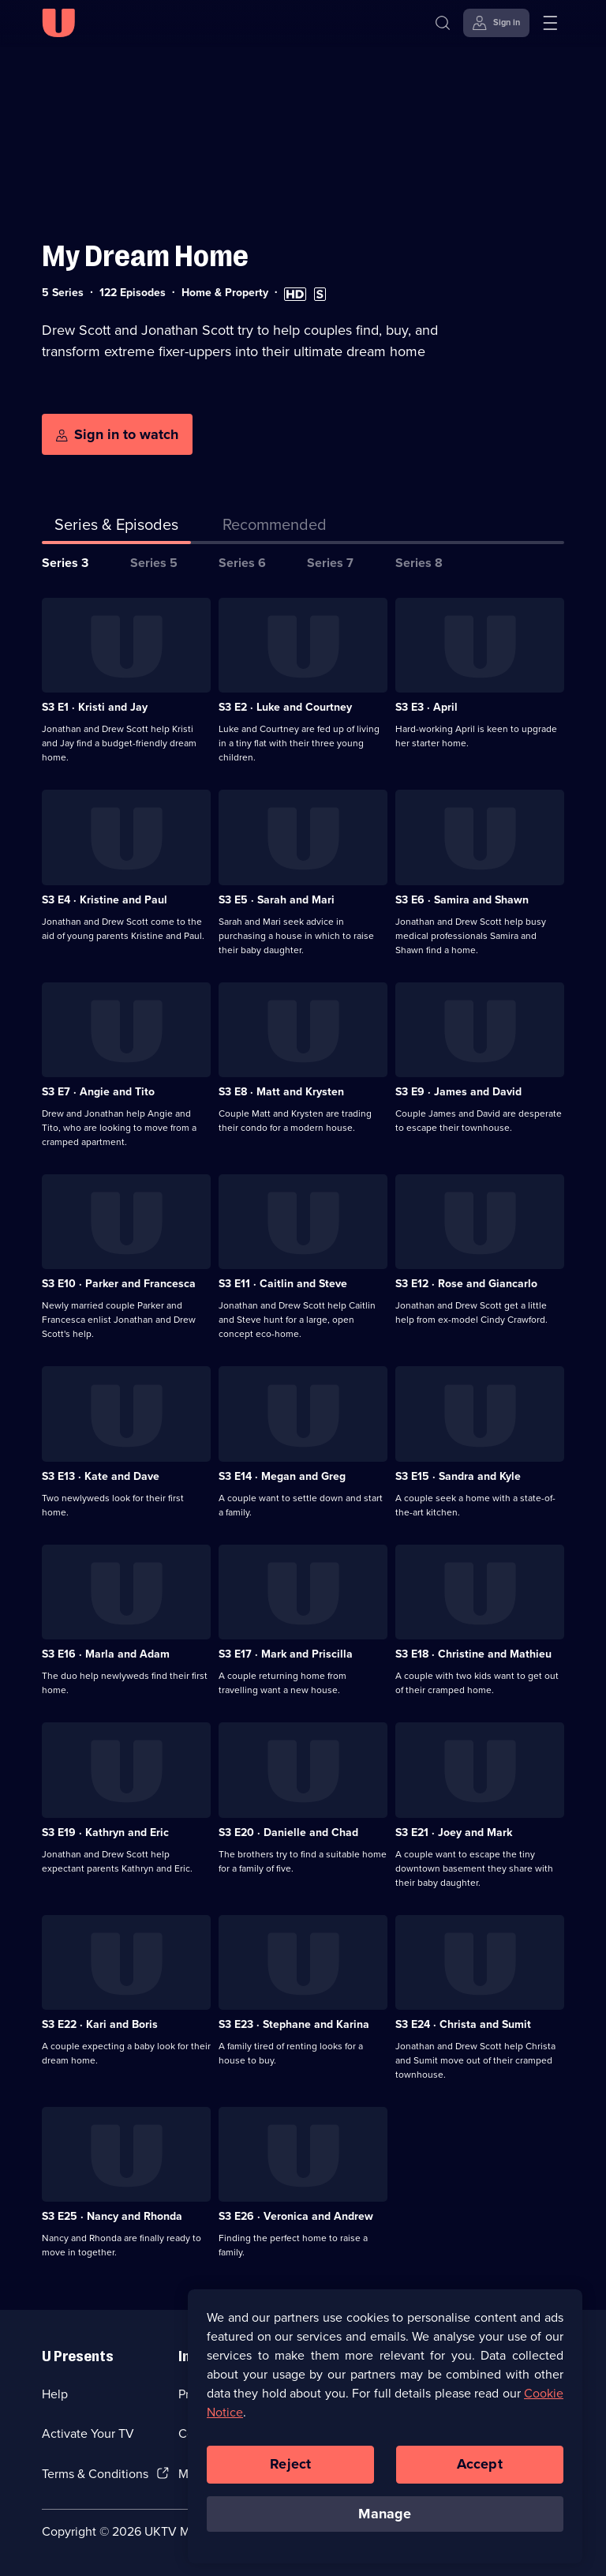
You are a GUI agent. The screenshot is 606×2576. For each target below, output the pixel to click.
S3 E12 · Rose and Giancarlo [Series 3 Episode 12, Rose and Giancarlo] (466, 1283)
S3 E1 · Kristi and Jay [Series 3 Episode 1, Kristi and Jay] (95, 707)
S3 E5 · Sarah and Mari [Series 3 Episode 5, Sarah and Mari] (277, 900)
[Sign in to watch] (117, 434)
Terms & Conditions (95, 2474)
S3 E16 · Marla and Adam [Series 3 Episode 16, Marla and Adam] (106, 1654)
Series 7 (330, 563)
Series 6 (242, 563)
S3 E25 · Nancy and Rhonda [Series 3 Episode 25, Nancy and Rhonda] (112, 2216)
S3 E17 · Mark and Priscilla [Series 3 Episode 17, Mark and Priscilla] (286, 1654)
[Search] (442, 23)
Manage (384, 2523)
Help (55, 2394)
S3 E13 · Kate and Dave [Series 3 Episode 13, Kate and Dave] (100, 1476)
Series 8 (419, 563)
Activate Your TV (88, 2433)
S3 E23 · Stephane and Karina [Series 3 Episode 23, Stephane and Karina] (294, 2024)
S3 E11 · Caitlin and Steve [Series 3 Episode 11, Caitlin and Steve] (283, 1283)
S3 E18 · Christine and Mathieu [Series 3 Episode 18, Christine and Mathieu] (473, 1654)
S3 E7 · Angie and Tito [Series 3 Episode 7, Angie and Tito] (98, 1091)
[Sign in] (496, 23)
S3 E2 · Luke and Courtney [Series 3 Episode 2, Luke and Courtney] (285, 707)
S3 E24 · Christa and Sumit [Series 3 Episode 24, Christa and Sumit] (463, 2024)
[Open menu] (550, 23)
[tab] (274, 527)
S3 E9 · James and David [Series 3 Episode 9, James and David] (458, 1091)
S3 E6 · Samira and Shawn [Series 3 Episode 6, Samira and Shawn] (462, 900)
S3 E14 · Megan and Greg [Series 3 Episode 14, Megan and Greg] (282, 1476)
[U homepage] (58, 22)
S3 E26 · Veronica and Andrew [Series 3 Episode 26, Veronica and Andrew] (296, 2216)
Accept (480, 2474)
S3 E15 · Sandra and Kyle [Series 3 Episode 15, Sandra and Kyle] (458, 1476)
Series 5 (154, 563)
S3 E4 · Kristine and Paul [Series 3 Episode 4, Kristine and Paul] (104, 900)
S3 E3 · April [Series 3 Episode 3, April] (426, 707)
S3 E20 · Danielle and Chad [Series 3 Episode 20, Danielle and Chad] (288, 1832)
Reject (290, 2474)
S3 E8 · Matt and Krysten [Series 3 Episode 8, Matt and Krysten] (281, 1091)
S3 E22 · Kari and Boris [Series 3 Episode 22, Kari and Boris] (100, 2024)
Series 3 (65, 563)
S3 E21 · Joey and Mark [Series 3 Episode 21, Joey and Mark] (453, 1832)
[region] (385, 2436)
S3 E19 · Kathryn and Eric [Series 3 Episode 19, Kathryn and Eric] (105, 1832)
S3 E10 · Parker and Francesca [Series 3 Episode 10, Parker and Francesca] (119, 1283)
